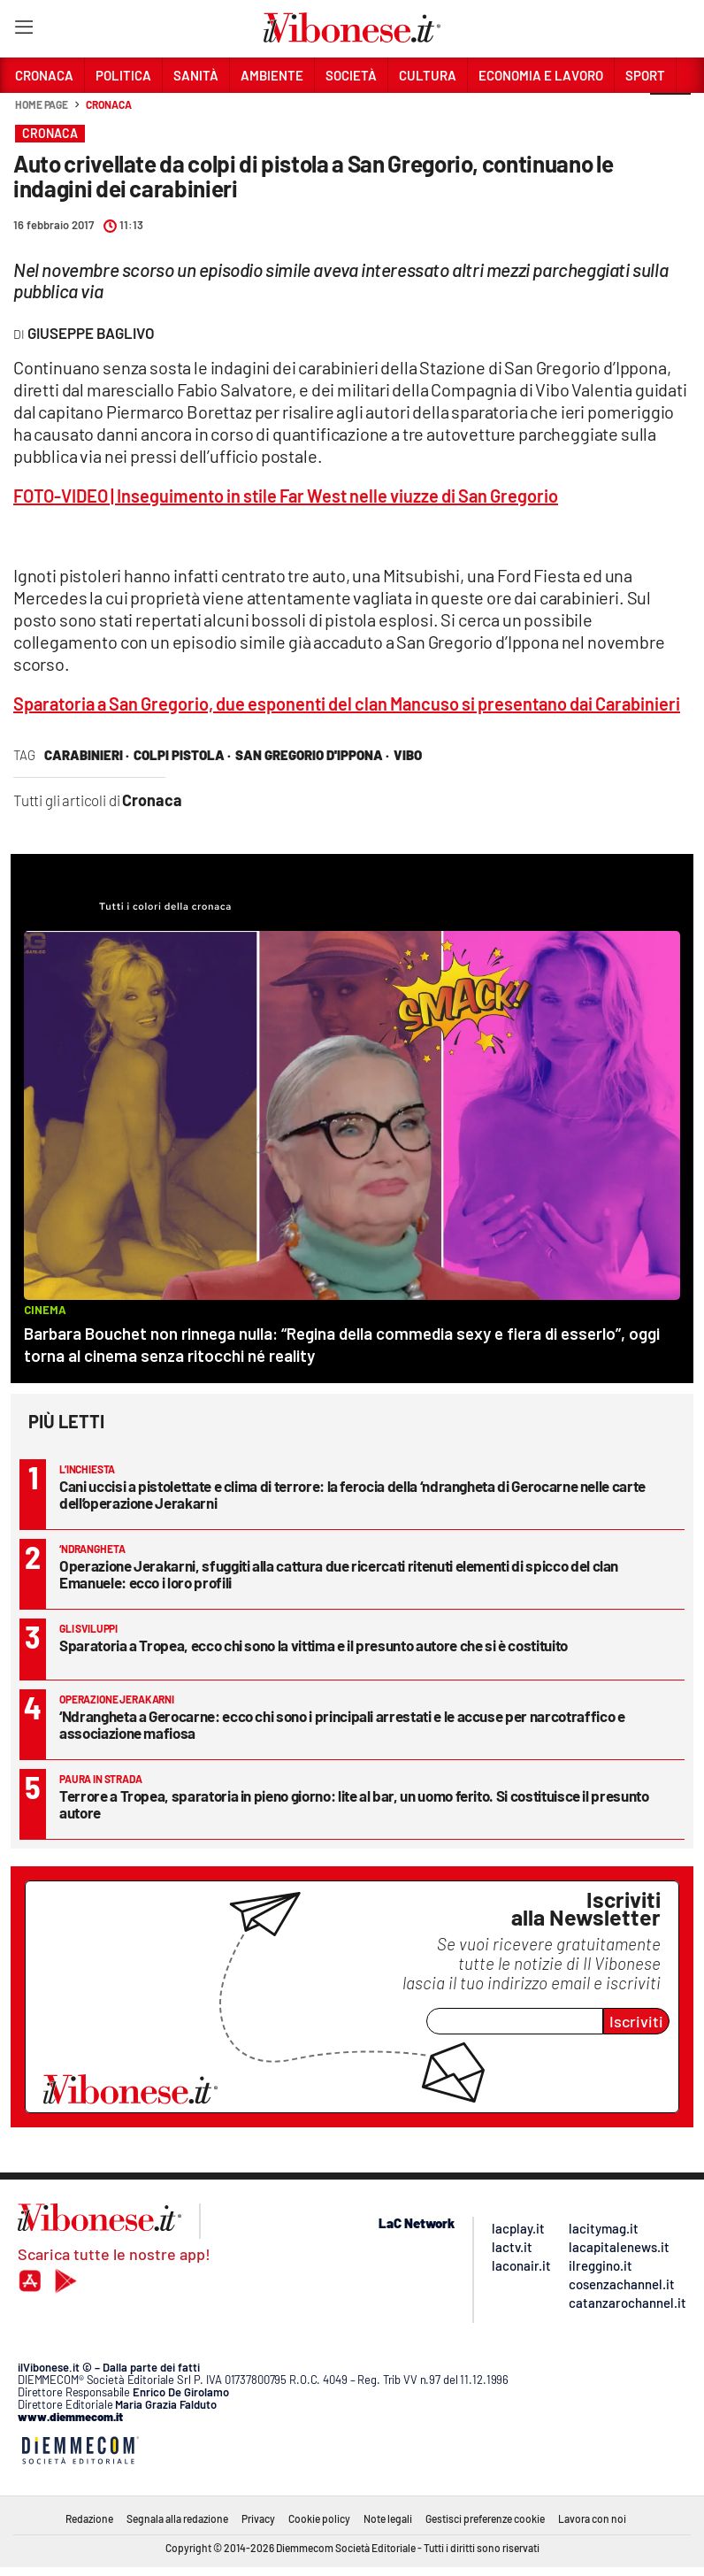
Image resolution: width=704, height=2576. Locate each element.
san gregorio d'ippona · (312, 755)
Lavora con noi (592, 2518)
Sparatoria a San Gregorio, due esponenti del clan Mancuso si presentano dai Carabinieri (346, 703)
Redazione (89, 2518)
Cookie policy (319, 2518)
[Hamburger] (23, 30)
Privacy (258, 2518)
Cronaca (108, 104)
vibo (408, 755)
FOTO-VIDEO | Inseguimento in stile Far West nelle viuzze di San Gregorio (285, 495)
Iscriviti (636, 2021)
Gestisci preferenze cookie (485, 2518)
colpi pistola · (182, 755)
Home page (41, 104)
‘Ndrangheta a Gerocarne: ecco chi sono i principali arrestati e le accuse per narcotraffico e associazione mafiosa (341, 1724)
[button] (670, 114)
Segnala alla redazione (177, 2518)
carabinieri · (86, 755)
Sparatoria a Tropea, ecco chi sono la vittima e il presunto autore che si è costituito (313, 1645)
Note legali (387, 2518)
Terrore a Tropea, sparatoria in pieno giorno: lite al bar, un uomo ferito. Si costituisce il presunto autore (354, 1804)
